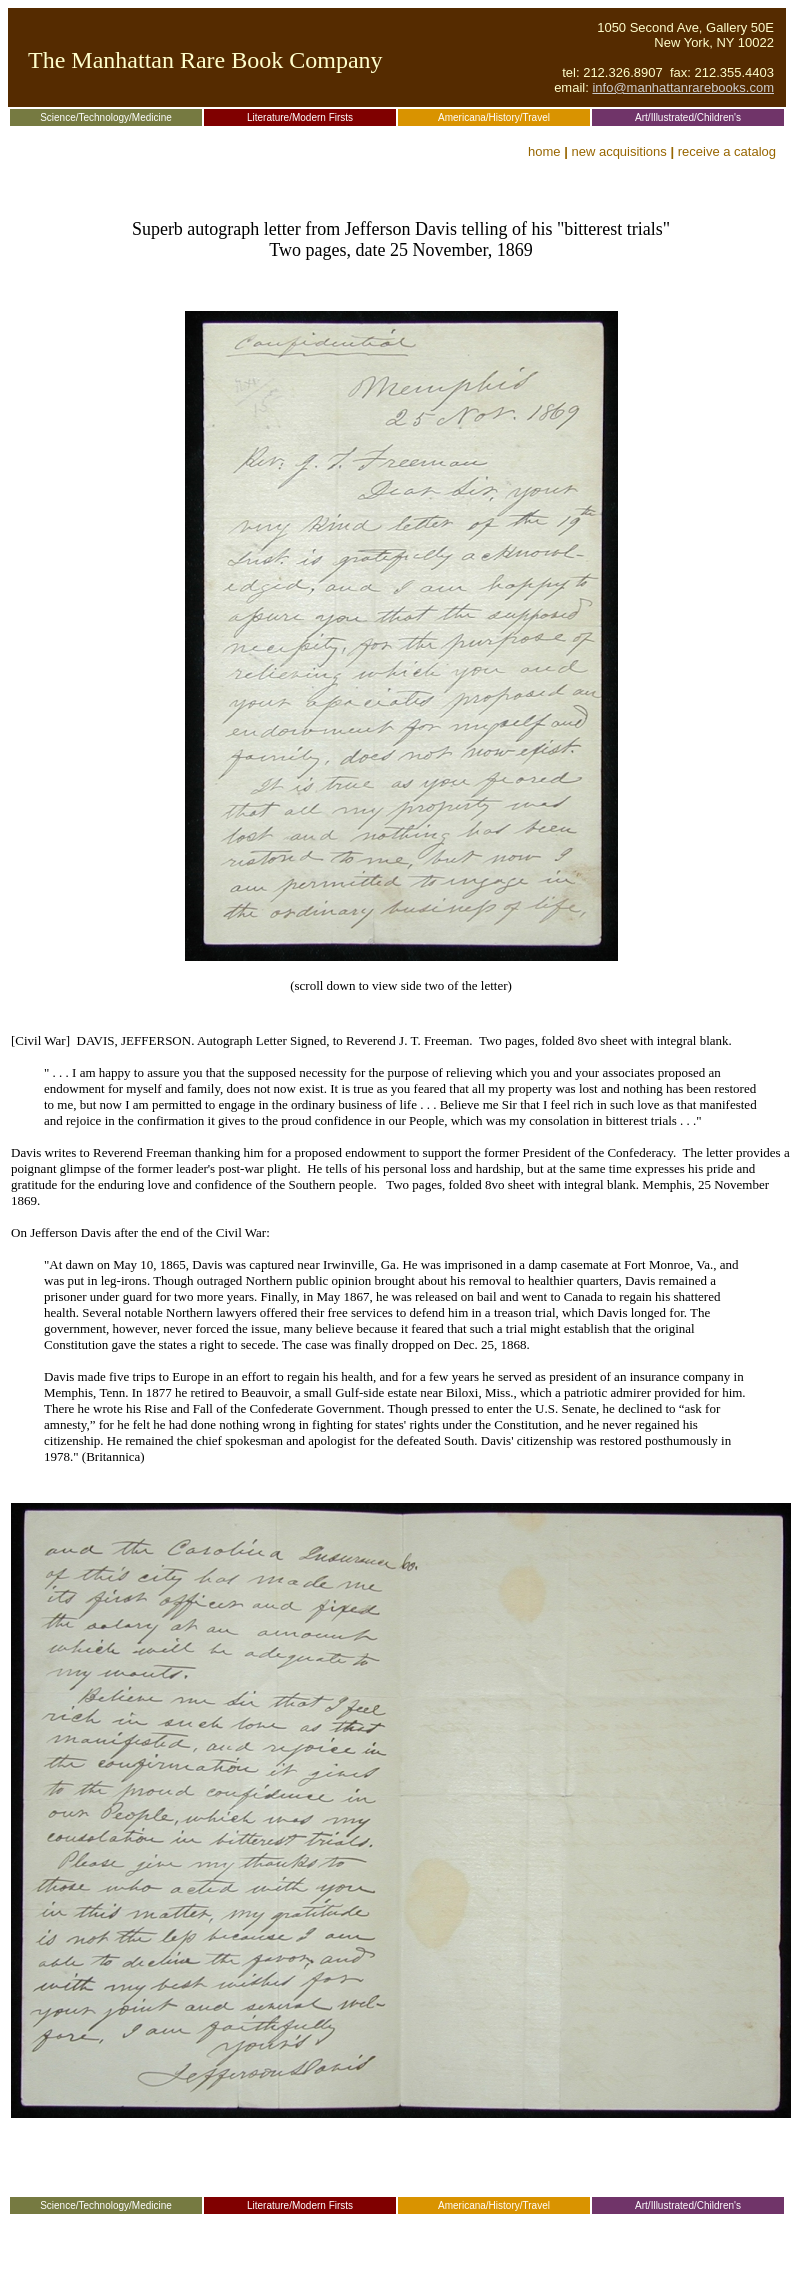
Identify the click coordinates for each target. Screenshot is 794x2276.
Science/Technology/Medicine (106, 117)
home (544, 151)
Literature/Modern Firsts (300, 117)
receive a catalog (727, 151)
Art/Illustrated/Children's (688, 117)
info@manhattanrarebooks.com (683, 87)
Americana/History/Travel (494, 117)
